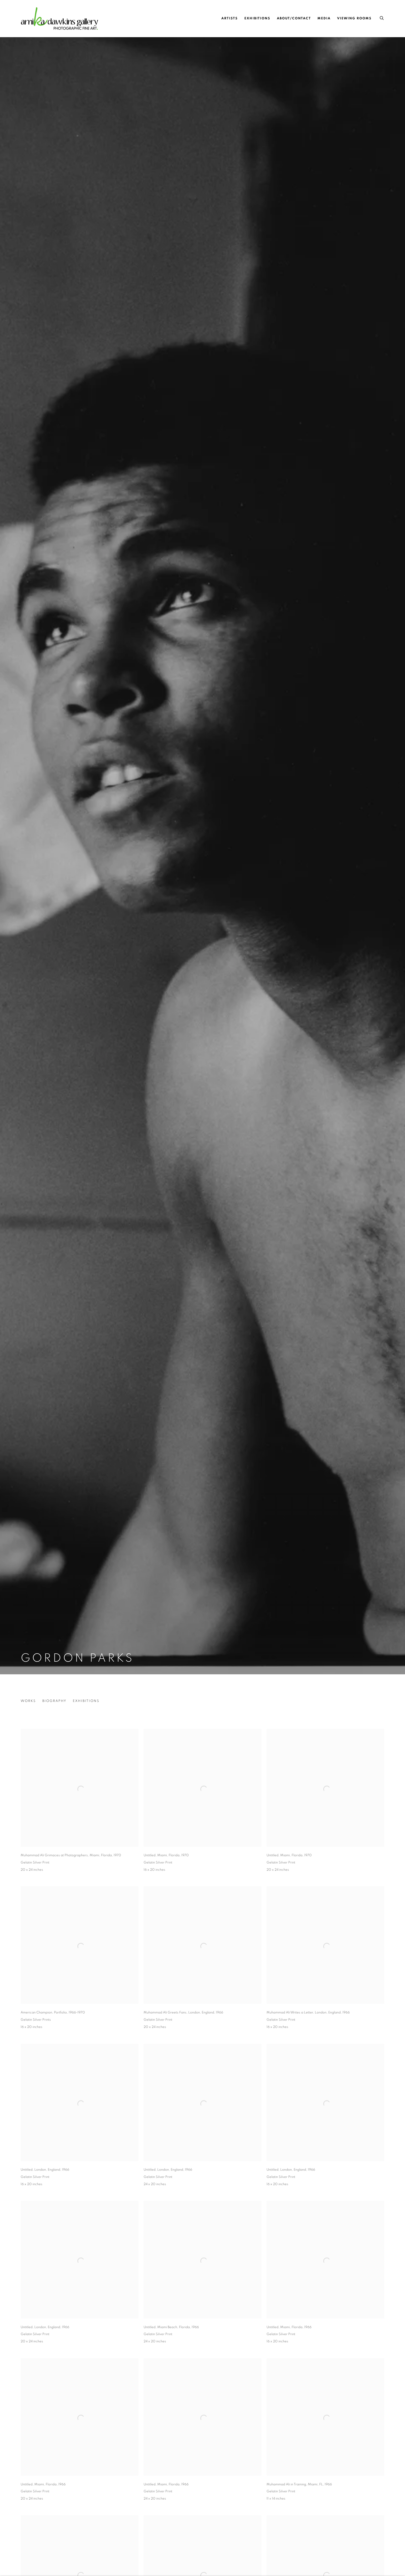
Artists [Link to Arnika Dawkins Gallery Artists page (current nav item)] (229, 18)
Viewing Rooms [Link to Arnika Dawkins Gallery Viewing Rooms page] (354, 18)
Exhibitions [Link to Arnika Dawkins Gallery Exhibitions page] (257, 18)
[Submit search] (382, 17)
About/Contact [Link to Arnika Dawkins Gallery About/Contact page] (294, 18)
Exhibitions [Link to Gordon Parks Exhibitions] (86, 1701)
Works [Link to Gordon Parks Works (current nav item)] (28, 1701)
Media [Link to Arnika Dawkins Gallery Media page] (324, 18)
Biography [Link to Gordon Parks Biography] (54, 1701)
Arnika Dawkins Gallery (59, 18)
